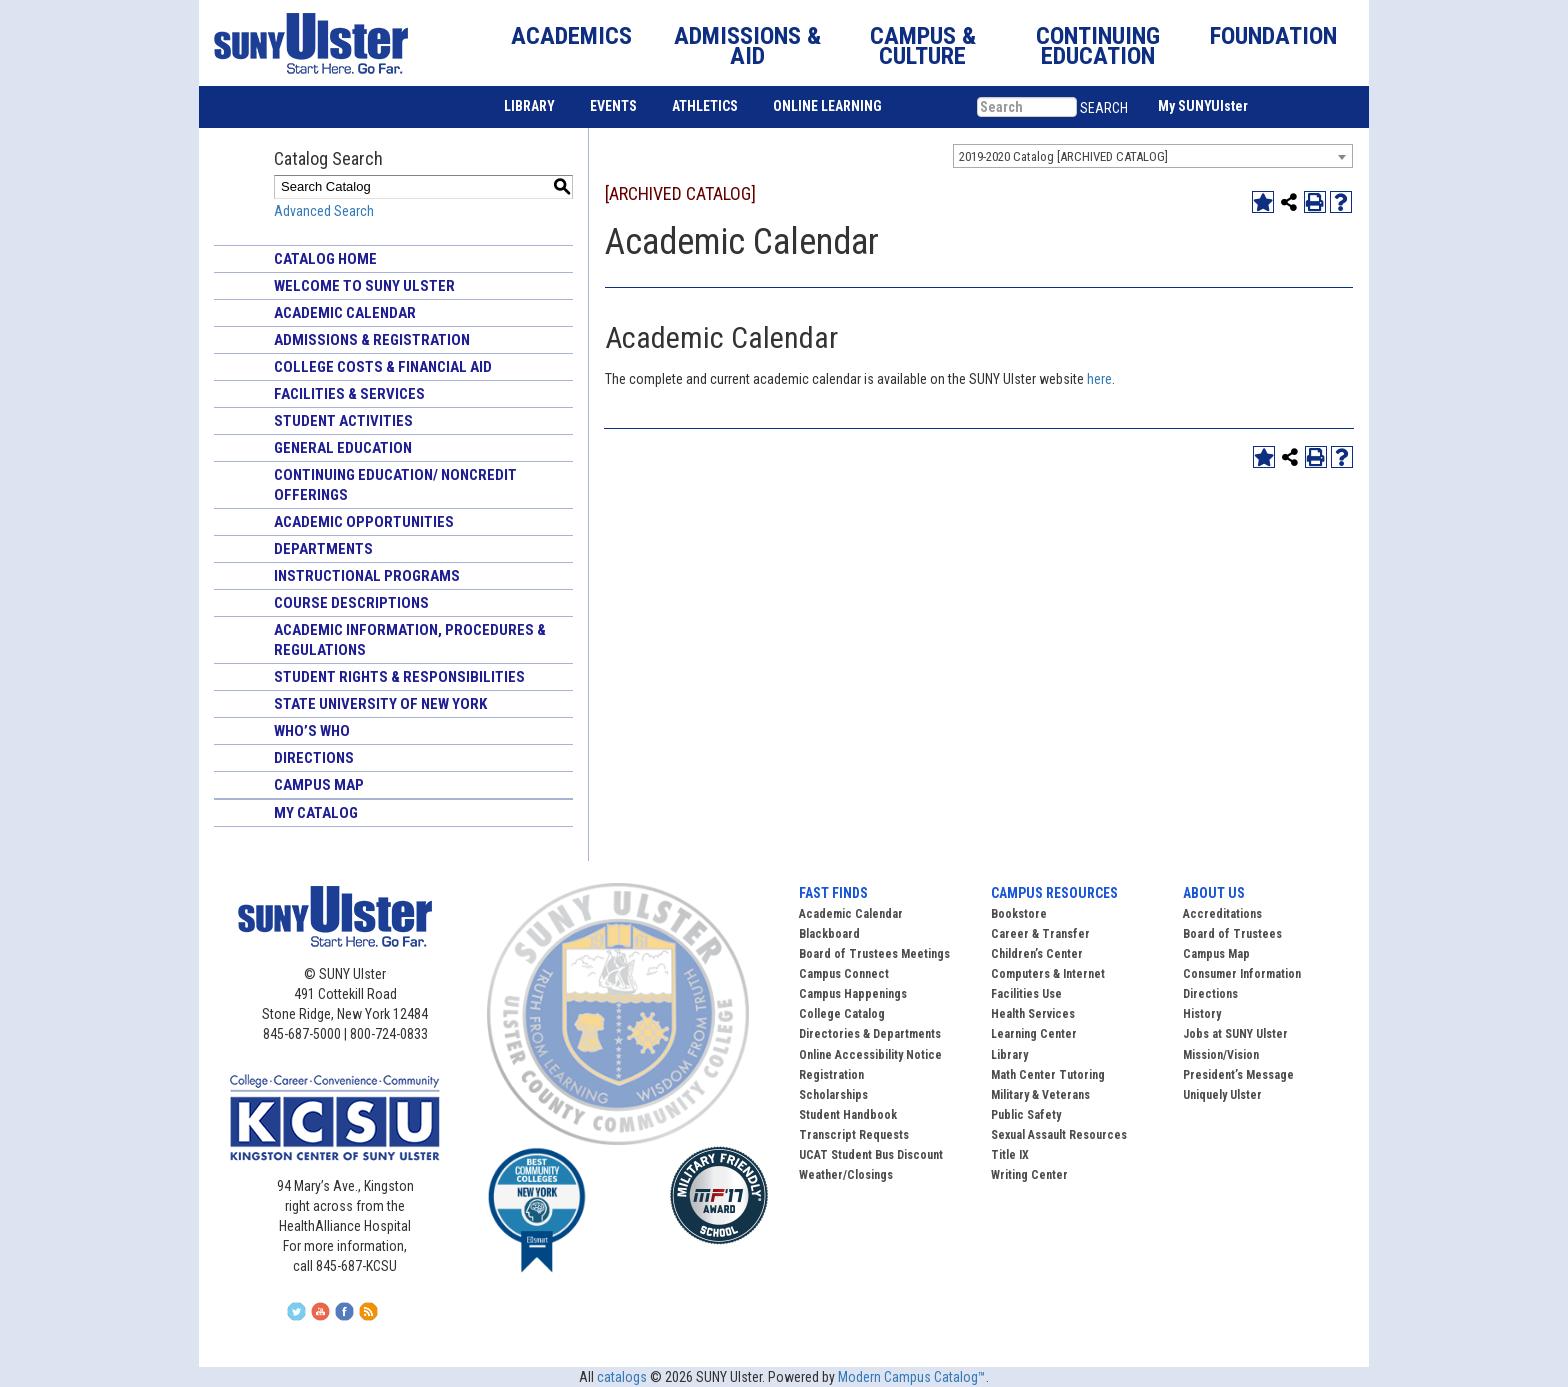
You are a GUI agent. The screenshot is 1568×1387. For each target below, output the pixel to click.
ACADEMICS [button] (571, 36)
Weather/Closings (846, 1175)
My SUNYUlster (1203, 106)
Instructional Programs (367, 576)
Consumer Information (1242, 974)
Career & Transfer (1040, 934)
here (1099, 379)
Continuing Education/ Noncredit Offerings (395, 485)
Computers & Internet (1048, 974)
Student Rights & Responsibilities (399, 677)
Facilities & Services (349, 394)
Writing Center (1029, 1175)
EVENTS (613, 106)
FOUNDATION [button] (1273, 36)
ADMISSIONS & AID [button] (747, 46)
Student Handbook (848, 1115)
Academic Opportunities (364, 522)
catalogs (622, 1377)
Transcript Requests (854, 1135)
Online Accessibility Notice (870, 1055)
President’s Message (1238, 1075)
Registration (831, 1075)
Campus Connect (844, 974)
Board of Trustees (1232, 934)
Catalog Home (325, 259)
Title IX (1010, 1155)
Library (1009, 1055)
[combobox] (1153, 156)
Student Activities (343, 421)
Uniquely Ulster (1222, 1095)
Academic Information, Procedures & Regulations (410, 640)
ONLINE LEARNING (827, 106)
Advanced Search (324, 211)
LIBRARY (529, 106)
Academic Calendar (345, 313)
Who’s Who (312, 731)
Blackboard (829, 934)
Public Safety (1026, 1115)
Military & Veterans (1040, 1095)
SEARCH (1104, 108)
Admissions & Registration (372, 340)
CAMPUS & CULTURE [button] (923, 46)
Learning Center (1034, 1034)
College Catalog (842, 1014)
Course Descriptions (351, 603)
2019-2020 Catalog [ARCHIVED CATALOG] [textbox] (1063, 156)
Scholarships (833, 1095)
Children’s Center (1037, 954)
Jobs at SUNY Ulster (1235, 1034)
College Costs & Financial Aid (383, 367)
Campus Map (319, 785)
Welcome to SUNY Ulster (364, 286)
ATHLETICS (705, 106)
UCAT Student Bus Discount (871, 1155)
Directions (314, 758)
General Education (343, 448)
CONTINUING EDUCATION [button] (1098, 46)
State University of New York (380, 704)
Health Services (1033, 1014)
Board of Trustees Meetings (874, 954)
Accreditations (1222, 914)
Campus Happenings (853, 994)
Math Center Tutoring (1048, 1075)
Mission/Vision (1221, 1055)
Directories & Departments (870, 1034)
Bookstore (1019, 914)
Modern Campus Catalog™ (912, 1377)
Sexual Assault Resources (1059, 1135)
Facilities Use (1026, 994)
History (1202, 1014)
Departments (323, 549)
